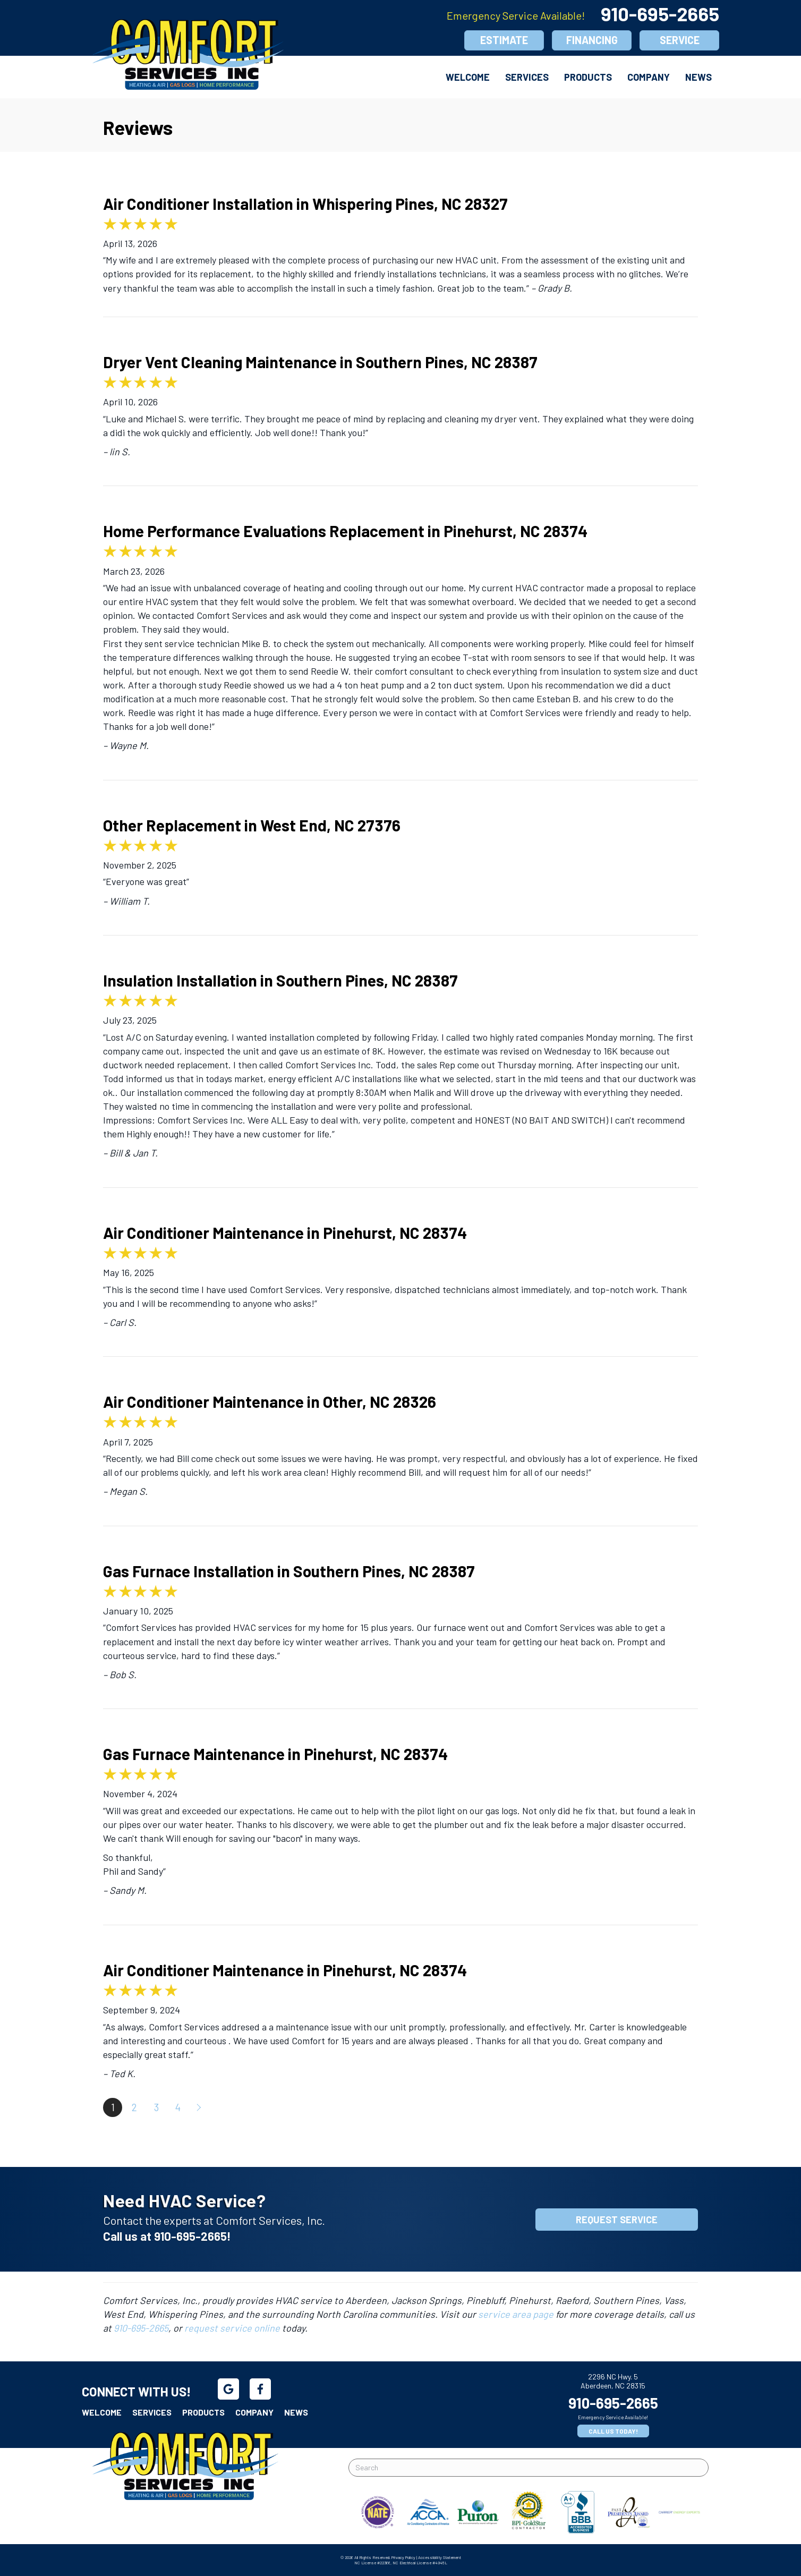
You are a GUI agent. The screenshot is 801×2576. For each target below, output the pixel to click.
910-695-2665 (660, 13)
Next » (199, 2107)
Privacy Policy (403, 2557)
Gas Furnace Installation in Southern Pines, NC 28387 (289, 1570)
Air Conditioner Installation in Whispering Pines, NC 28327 (305, 203)
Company (648, 77)
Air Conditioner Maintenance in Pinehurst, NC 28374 (285, 1232)
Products (588, 77)
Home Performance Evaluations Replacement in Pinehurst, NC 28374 (345, 530)
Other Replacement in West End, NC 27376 (251, 825)
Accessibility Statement (439, 2557)
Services (527, 77)
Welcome (468, 77)
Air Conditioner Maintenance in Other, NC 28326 (269, 1401)
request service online (232, 2328)
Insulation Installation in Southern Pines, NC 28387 (280, 980)
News (698, 77)
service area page (515, 2314)
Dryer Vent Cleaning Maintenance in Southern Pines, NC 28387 (320, 361)
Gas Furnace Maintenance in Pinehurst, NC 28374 (275, 1753)
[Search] (528, 2468)
